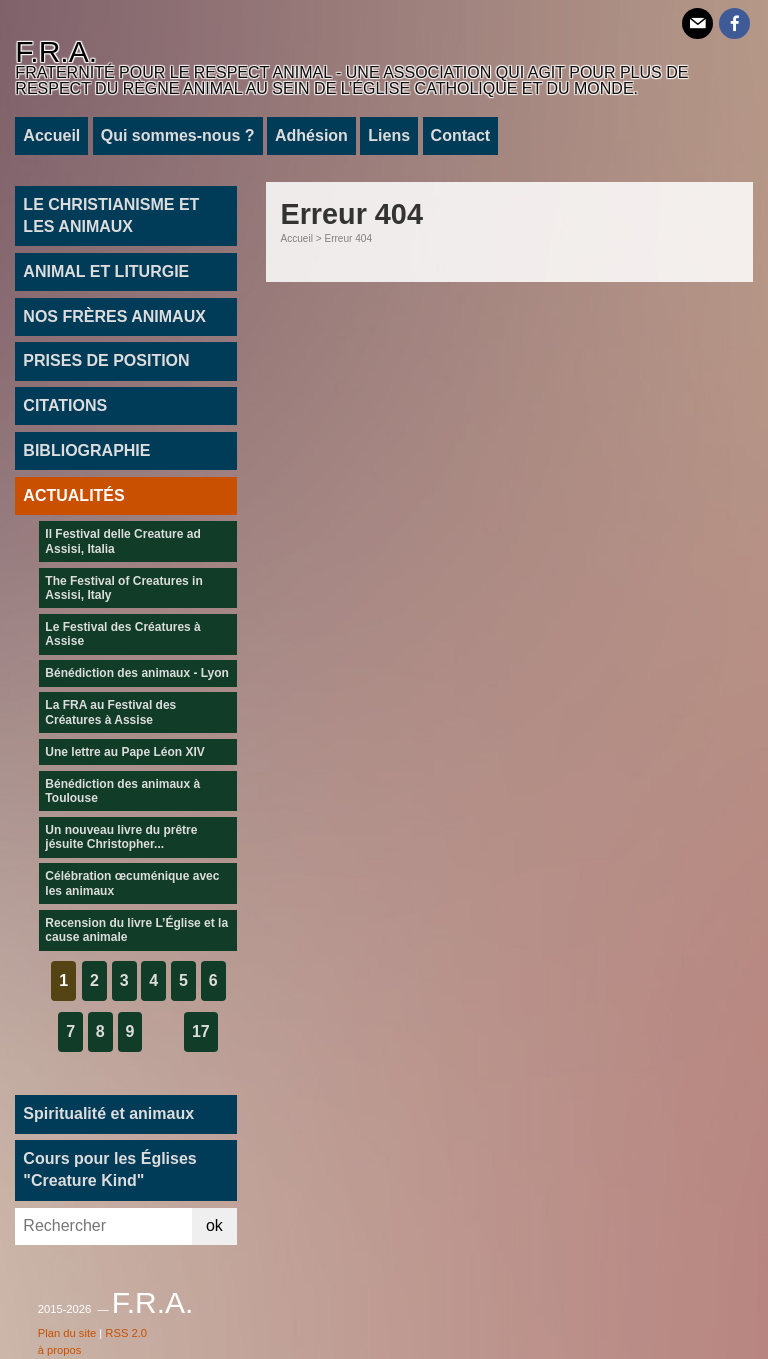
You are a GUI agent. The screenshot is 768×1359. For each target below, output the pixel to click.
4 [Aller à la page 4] (153, 980)
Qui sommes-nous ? (178, 135)
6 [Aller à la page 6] (213, 980)
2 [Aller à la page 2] (94, 980)
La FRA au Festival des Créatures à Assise (110, 712)
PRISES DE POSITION (106, 360)
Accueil (51, 135)
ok (214, 1225)
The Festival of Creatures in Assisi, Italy (123, 588)
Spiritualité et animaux (108, 1113)
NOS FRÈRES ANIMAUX (114, 316)
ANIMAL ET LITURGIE (106, 271)
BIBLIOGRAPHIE (86, 450)
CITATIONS (65, 405)
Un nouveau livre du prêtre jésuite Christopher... (121, 837)
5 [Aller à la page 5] (183, 980)
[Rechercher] (103, 1226)
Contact (461, 135)
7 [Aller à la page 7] (70, 1031)
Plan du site (67, 1333)
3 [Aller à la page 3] (124, 980)
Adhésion (311, 135)
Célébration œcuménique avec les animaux (132, 883)
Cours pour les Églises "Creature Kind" (109, 1169)
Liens (389, 135)
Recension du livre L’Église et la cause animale (136, 930)
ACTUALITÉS (73, 495)
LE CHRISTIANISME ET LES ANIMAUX (111, 215)
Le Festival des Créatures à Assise (122, 634)
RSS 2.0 (126, 1333)
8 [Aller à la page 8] (100, 1031)
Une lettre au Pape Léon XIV (124, 752)
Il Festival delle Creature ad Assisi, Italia (122, 541)
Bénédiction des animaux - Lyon (137, 673)
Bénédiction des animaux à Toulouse (122, 791)
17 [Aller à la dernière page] (201, 1031)
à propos (60, 1350)
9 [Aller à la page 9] (130, 1031)
